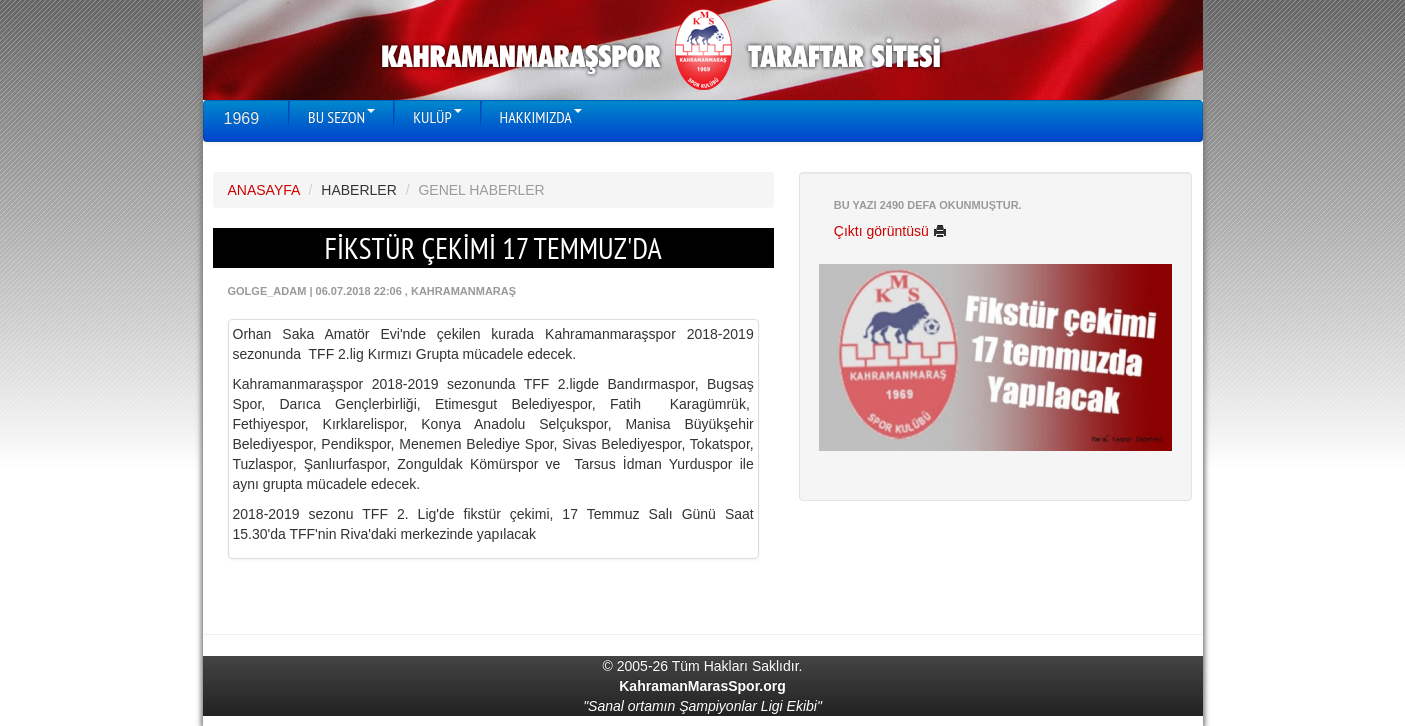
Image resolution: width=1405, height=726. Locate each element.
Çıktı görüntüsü (890, 231)
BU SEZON (341, 117)
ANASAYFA (264, 190)
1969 (242, 118)
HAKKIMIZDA (541, 117)
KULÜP (437, 117)
